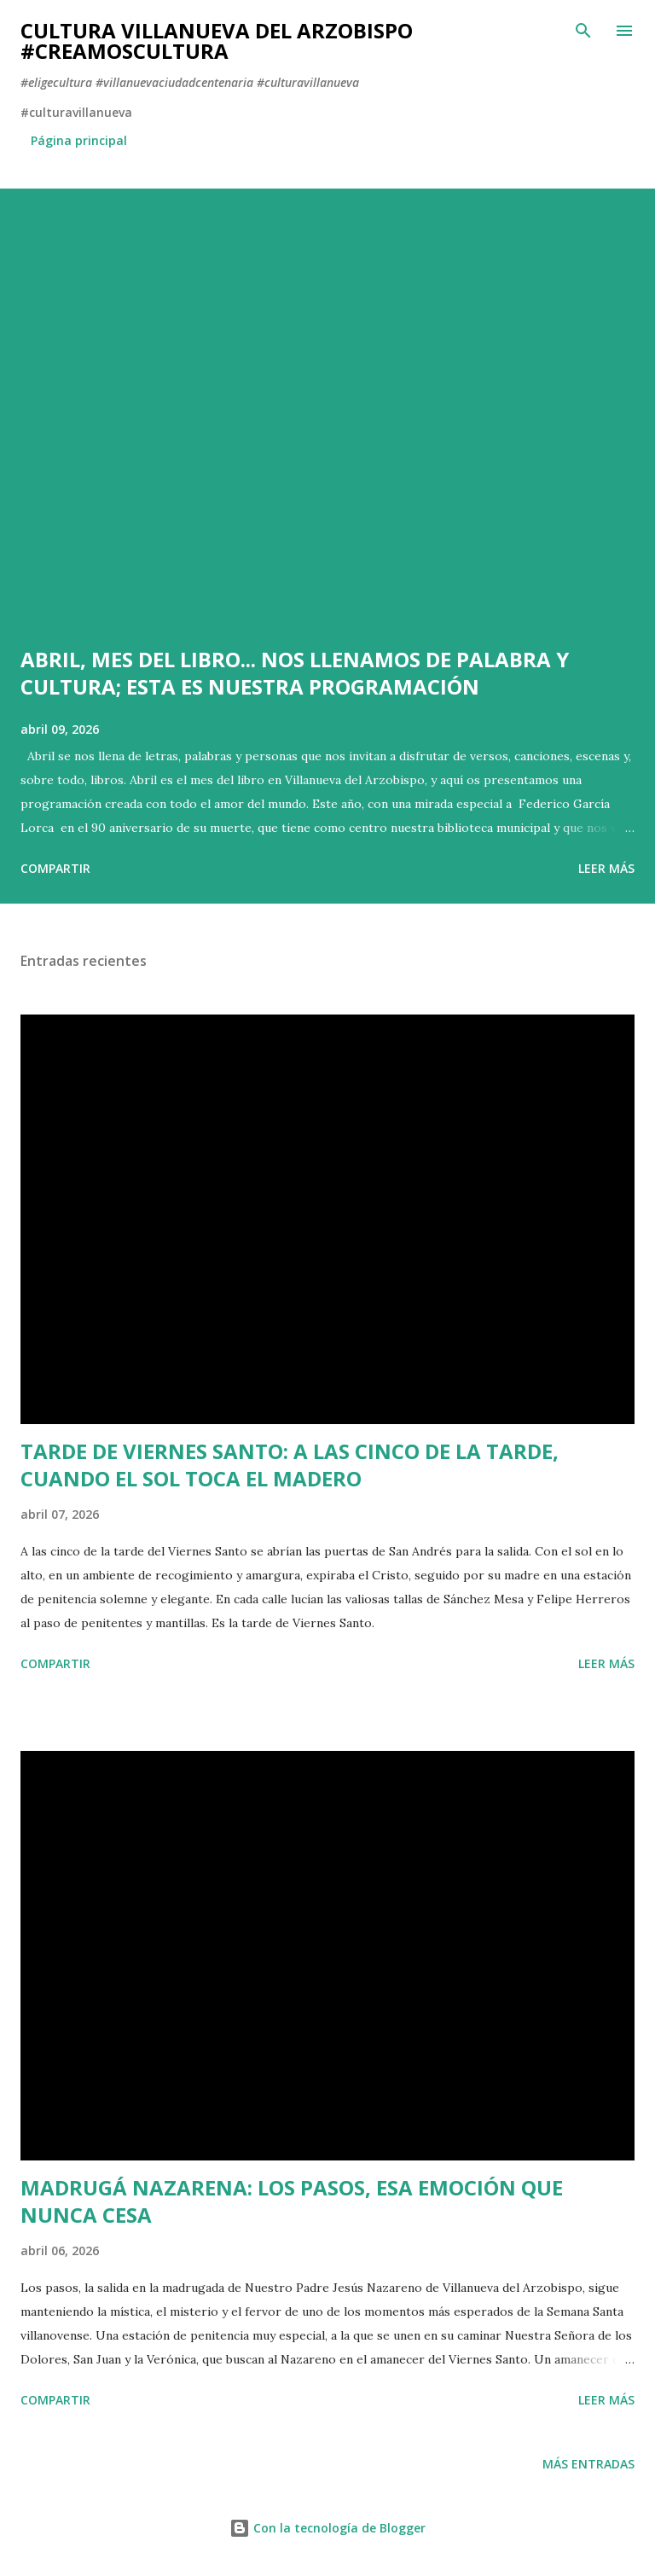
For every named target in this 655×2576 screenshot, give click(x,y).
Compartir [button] (55, 868)
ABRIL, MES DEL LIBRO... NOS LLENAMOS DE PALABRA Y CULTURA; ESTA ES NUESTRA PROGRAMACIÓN (294, 673)
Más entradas (588, 2464)
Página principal (79, 140)
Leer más (606, 868)
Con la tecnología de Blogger (327, 2528)
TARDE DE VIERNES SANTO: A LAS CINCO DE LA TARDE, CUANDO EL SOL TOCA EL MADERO (289, 1464)
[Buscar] (583, 30)
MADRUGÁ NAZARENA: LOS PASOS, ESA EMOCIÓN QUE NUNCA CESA (291, 2201)
